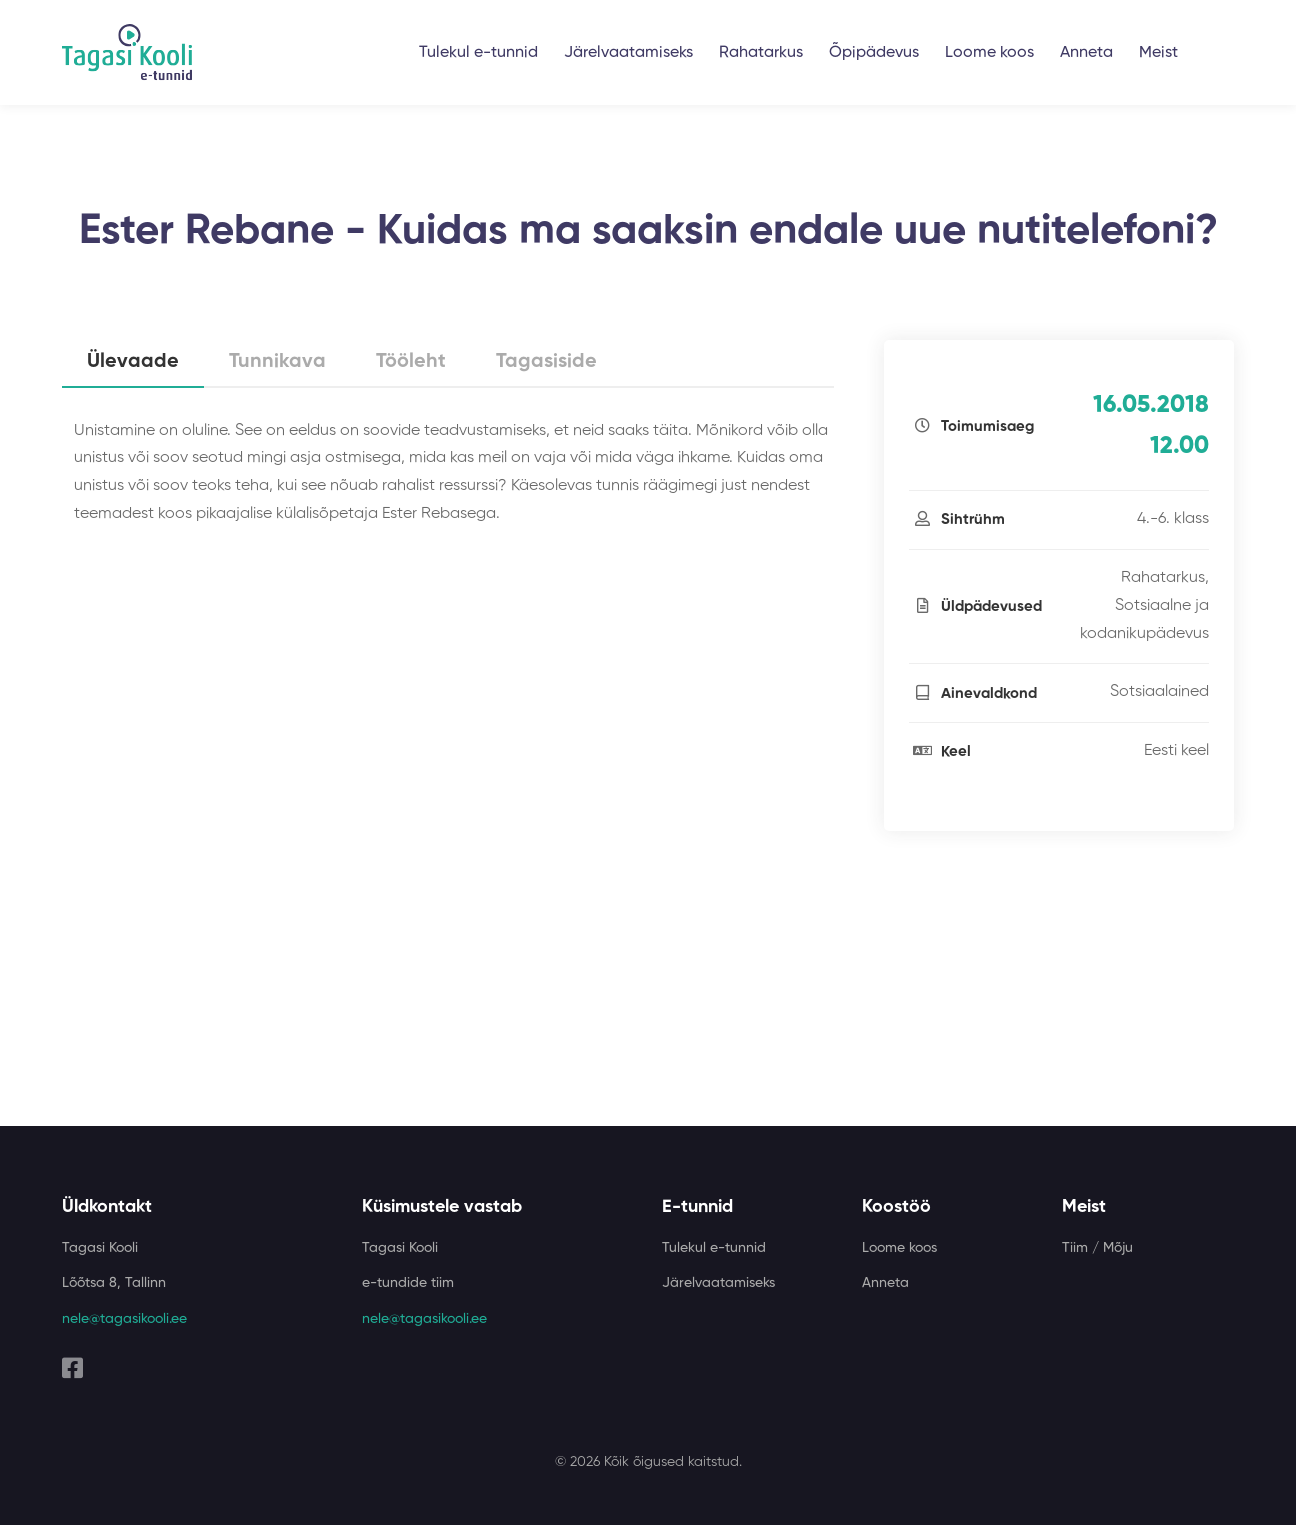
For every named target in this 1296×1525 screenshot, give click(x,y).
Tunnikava (277, 362)
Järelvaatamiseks (628, 53)
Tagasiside (546, 362)
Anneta (1086, 53)
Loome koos (989, 53)
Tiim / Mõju (1097, 1248)
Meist (1158, 53)
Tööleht (411, 362)
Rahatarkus (761, 53)
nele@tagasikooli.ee (124, 1319)
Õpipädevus (874, 53)
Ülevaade (133, 362)
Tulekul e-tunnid (478, 53)
